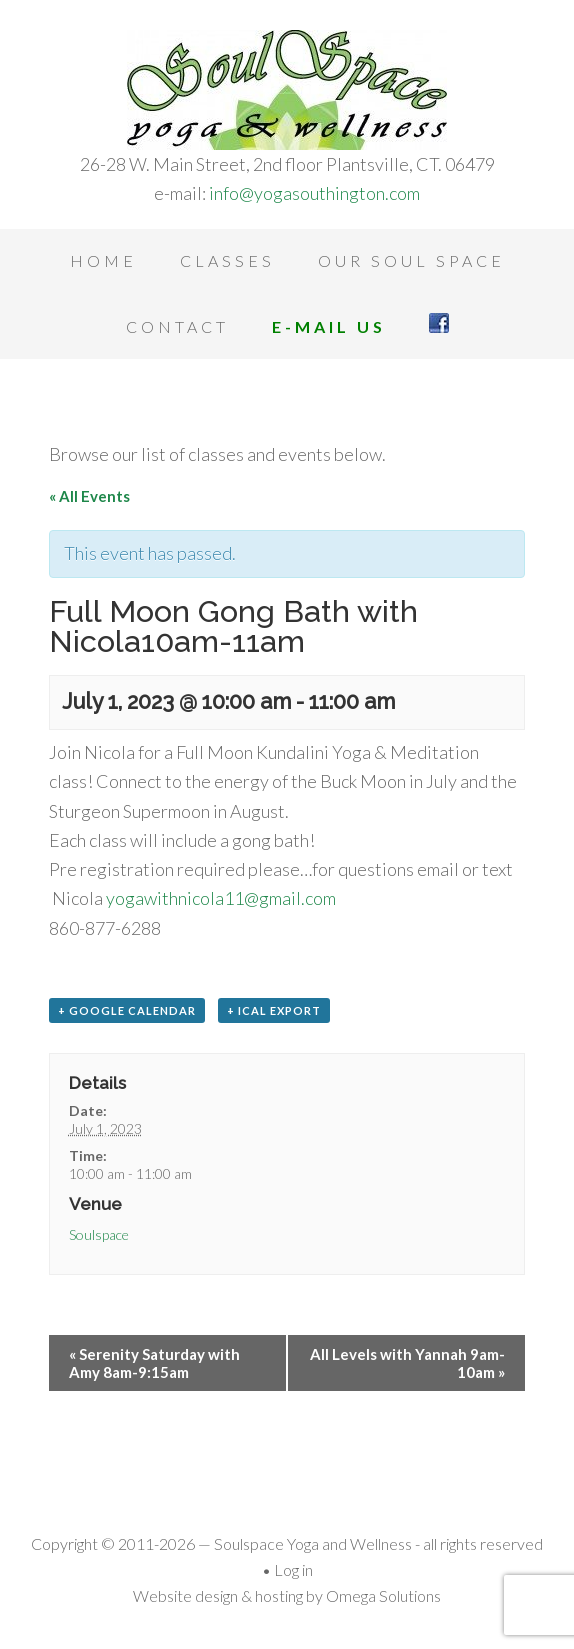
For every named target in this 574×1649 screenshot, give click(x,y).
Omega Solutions (383, 1595)
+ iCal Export (274, 1010)
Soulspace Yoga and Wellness (287, 90)
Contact (177, 326)
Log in (293, 1569)
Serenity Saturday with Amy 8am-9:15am (154, 1363)
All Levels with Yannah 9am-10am (407, 1363)
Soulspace (99, 1234)
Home (103, 260)
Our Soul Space (411, 260)
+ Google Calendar (127, 1010)
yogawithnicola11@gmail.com (221, 898)
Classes (227, 260)
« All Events (89, 496)
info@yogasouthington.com (314, 193)
